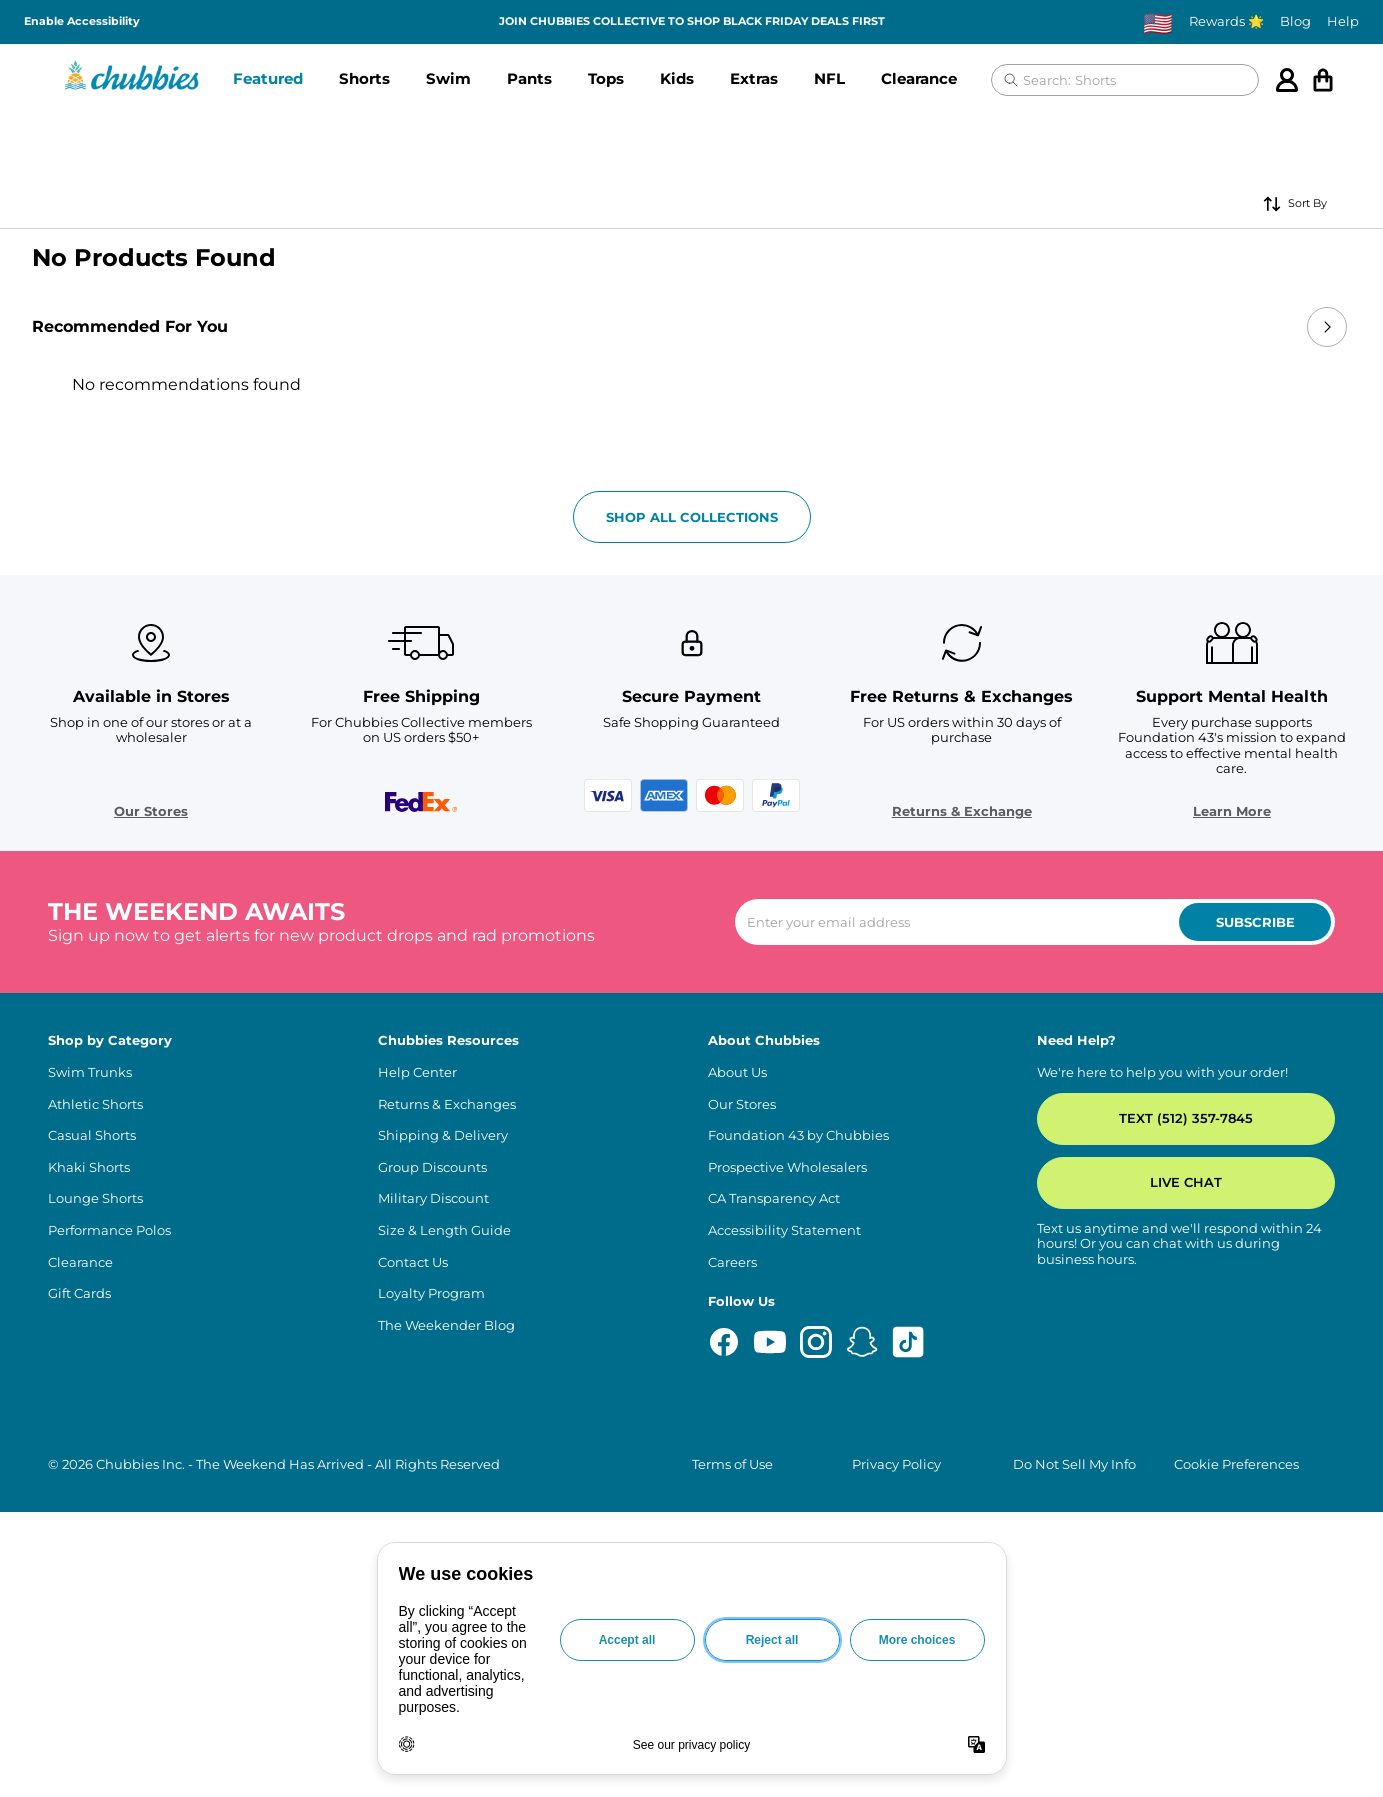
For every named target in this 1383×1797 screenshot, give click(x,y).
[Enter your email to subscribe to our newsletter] (1035, 1323)
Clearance (919, 78)
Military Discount (433, 1599)
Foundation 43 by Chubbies (798, 1536)
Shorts (364, 78)
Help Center (417, 1472)
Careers (732, 1662)
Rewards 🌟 (1226, 21)
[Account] (1287, 80)
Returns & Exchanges (447, 1504)
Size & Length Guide (444, 1630)
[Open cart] (1323, 80)
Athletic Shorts (95, 1504)
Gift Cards (79, 1694)
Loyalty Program (431, 1694)
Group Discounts (432, 1567)
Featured (268, 78)
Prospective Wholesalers (787, 1567)
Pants (529, 78)
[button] (268, 80)
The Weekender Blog (446, 1725)
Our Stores (151, 1211)
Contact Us (413, 1662)
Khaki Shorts (89, 1567)
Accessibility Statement (784, 1630)
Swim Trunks (90, 1472)
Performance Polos (109, 1630)
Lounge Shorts (95, 1599)
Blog (1295, 21)
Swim (448, 78)
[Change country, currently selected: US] (1158, 22)
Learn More (1232, 1211)
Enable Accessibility (82, 21)
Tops (606, 78)
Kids (677, 78)
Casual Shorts (92, 1536)
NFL (829, 78)
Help (1343, 21)
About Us (737, 1472)
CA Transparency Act (774, 1599)
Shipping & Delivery (443, 1536)
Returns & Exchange (962, 1211)
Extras (754, 78)
